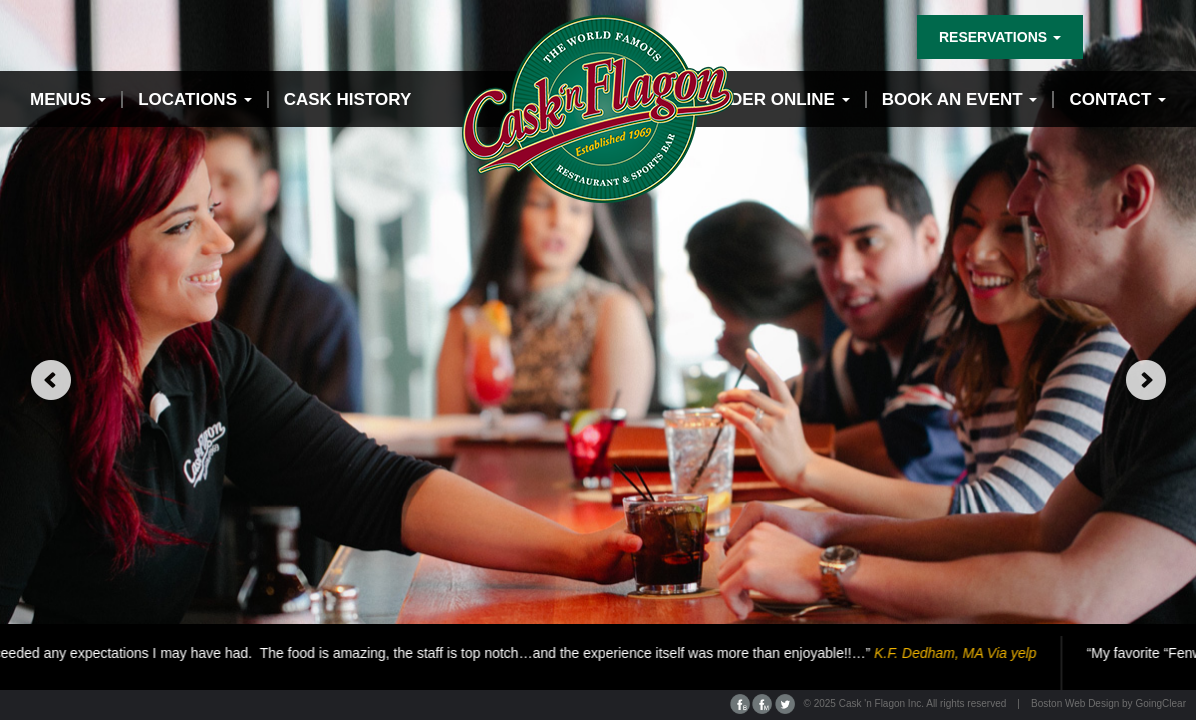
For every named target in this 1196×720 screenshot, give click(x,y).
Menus (68, 99)
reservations (1000, 37)
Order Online (777, 99)
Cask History (348, 99)
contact (1117, 99)
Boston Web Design (1075, 703)
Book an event (960, 99)
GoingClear (1160, 703)
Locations (195, 99)
